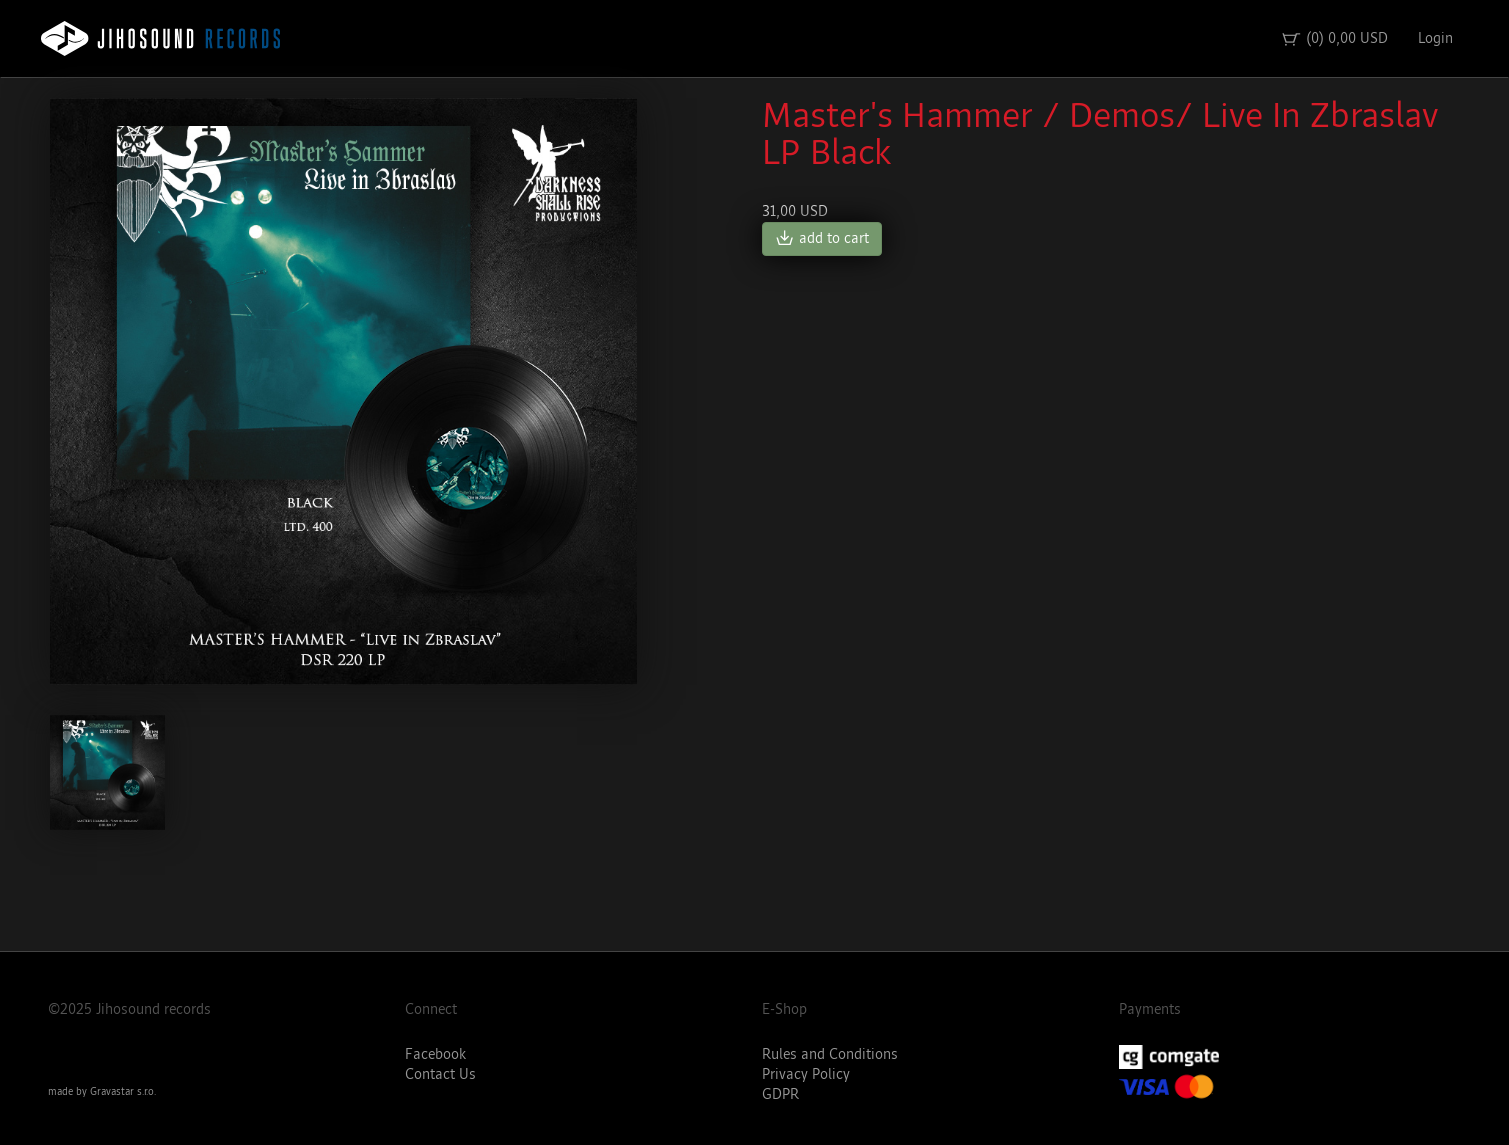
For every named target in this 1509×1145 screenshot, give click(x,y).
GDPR (780, 1094)
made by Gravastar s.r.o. (102, 1092)
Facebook (435, 1054)
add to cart (822, 239)
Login (1435, 38)
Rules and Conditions (830, 1054)
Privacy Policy (806, 1074)
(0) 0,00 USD (1334, 39)
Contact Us (440, 1074)
